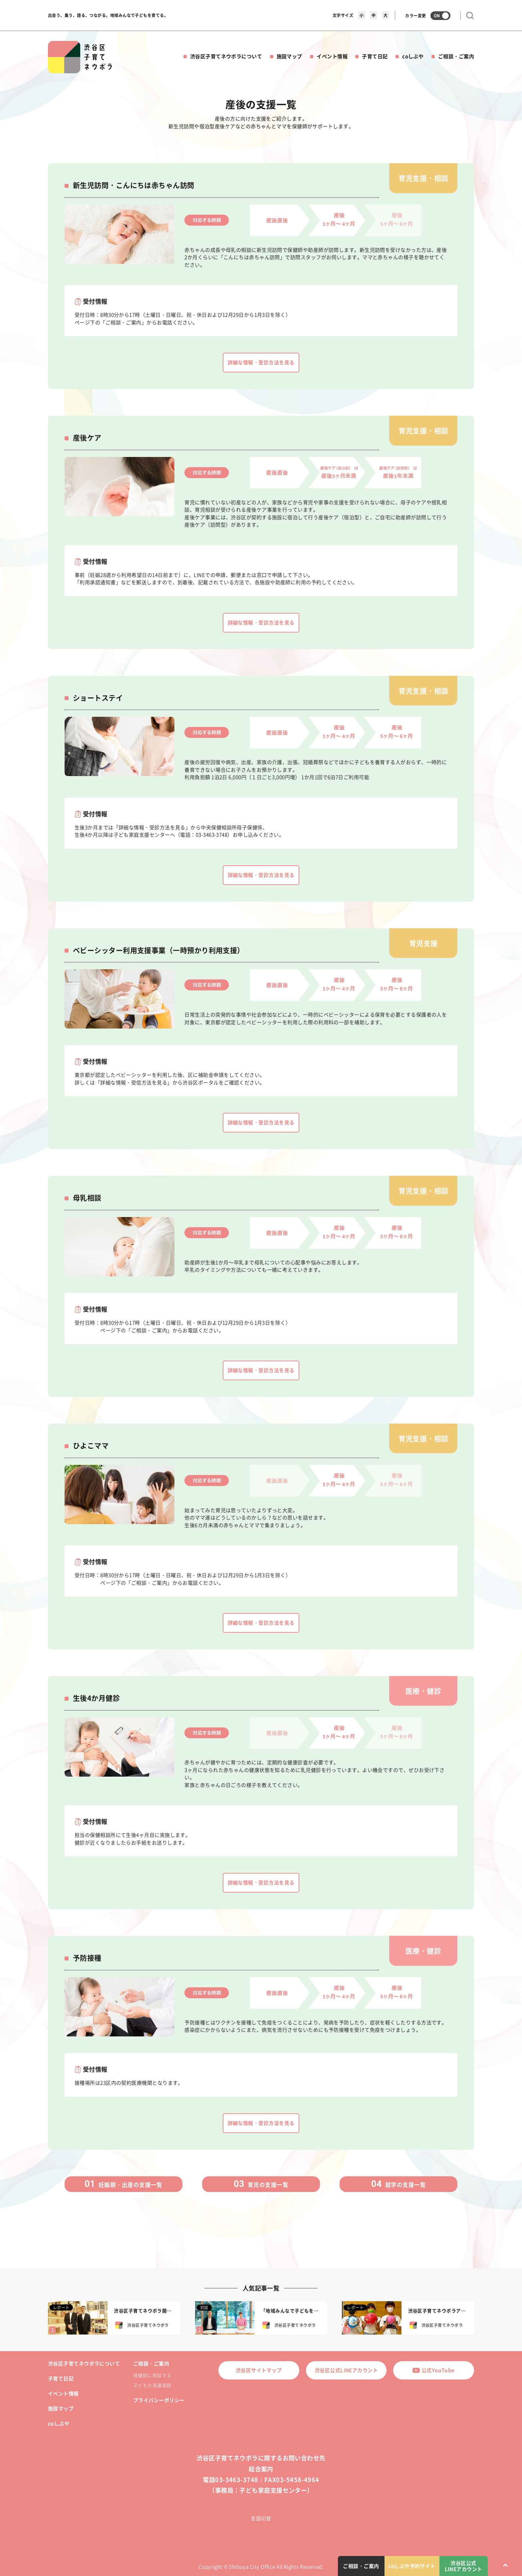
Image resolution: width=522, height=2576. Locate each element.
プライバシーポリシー (159, 2400)
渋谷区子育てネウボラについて (226, 56)
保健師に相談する (152, 2375)
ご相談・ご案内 (456, 56)
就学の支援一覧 (398, 2184)
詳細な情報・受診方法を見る (261, 362)
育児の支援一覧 (261, 2184)
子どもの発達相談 (152, 2385)
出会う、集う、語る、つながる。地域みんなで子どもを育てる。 (108, 15)
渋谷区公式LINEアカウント (346, 2370)
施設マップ (289, 56)
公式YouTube (433, 2370)
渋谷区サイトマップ (259, 2370)
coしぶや (412, 56)
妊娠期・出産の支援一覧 (123, 2184)
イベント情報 (332, 56)
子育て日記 (375, 56)
